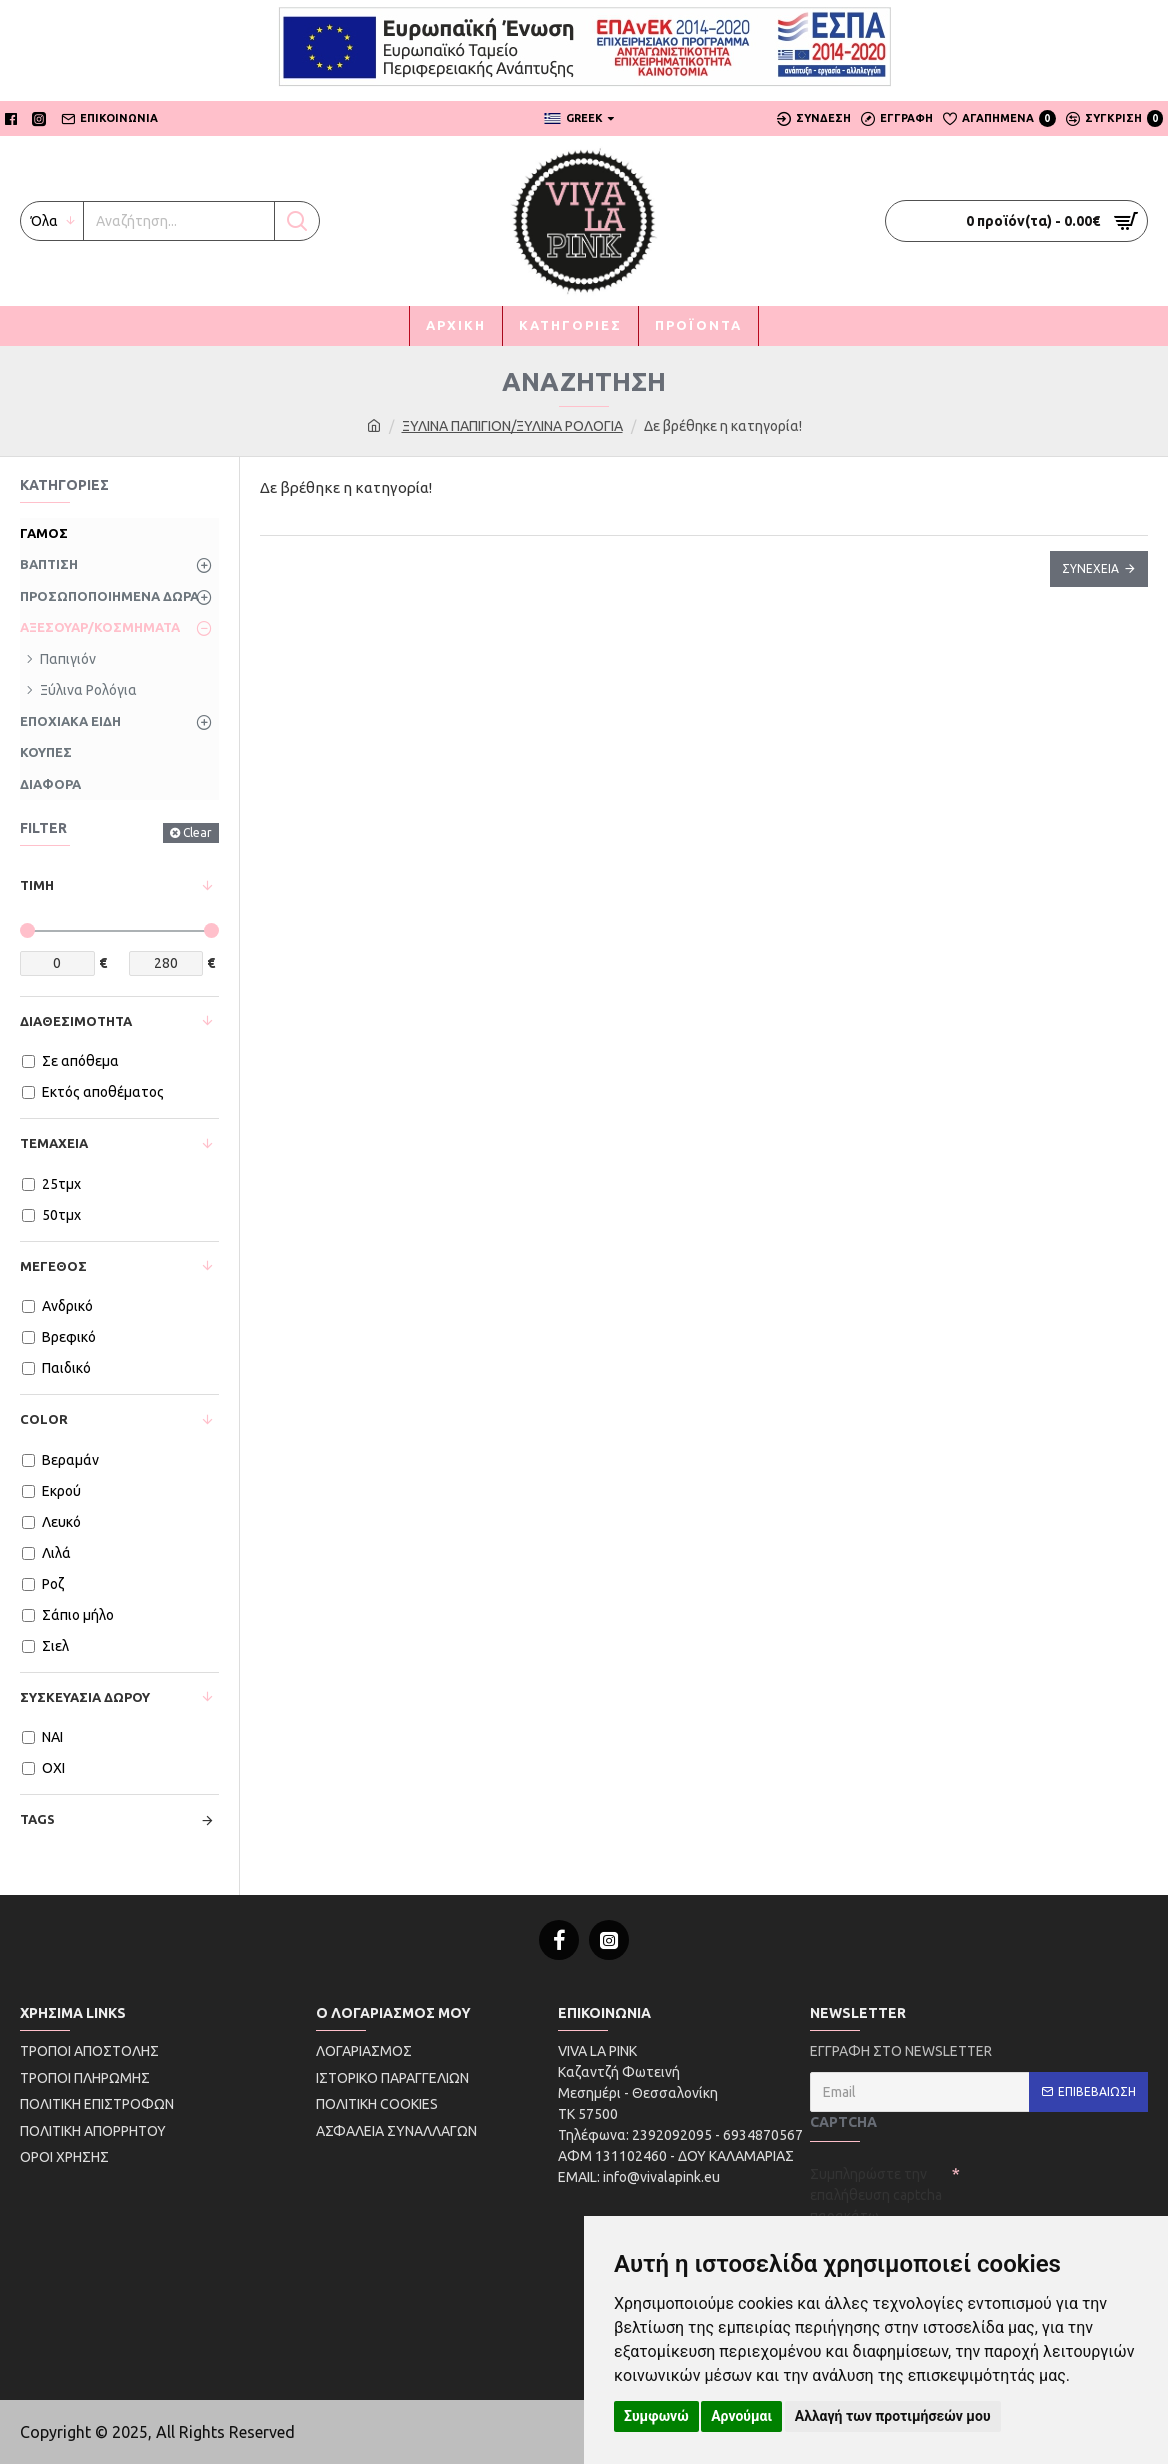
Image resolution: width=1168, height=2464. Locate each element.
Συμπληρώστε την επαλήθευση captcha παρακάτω (876, 2195)
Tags (37, 1819)
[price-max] (166, 963)
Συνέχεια (1090, 568)
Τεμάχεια (54, 1143)
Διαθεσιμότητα (76, 1021)
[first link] (374, 426)
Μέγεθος (53, 1266)
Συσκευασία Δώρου (85, 1697)
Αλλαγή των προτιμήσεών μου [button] (893, 2416)
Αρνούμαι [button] (741, 2416)
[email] (979, 2092)
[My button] (179, 221)
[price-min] (57, 963)
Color (44, 1419)
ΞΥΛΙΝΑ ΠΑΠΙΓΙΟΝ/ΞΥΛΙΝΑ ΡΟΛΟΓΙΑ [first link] (512, 426)
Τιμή (37, 885)
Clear (197, 832)
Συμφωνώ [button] (656, 2416)
